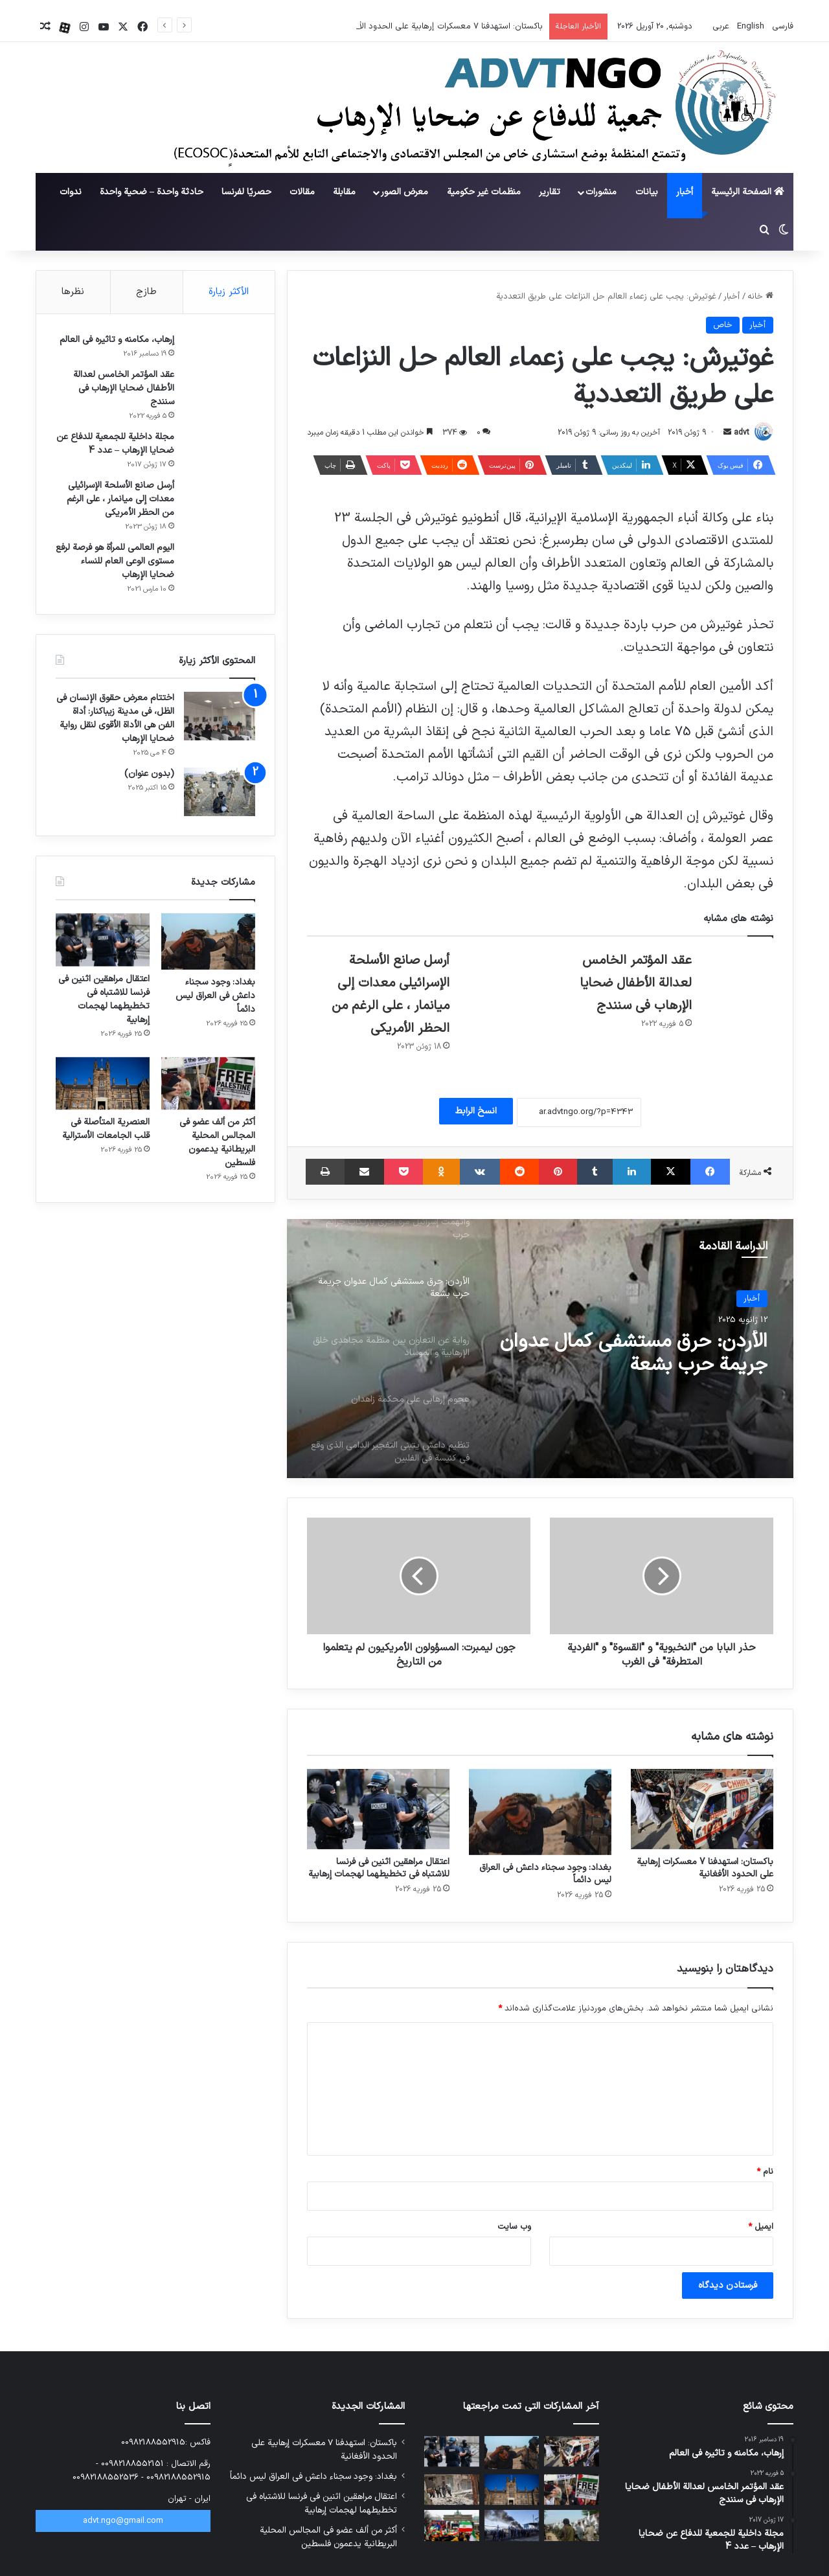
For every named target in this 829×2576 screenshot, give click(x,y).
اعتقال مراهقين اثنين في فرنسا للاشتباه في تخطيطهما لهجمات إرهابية (378, 1868)
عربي (719, 26)
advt (741, 433)
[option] (540, 1348)
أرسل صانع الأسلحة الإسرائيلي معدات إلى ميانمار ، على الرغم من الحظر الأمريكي (120, 499)
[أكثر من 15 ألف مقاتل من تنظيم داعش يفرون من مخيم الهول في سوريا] (511, 2525)
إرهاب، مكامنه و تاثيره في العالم (117, 340)
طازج (146, 291)
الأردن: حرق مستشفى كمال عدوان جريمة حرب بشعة (633, 1353)
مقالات (302, 192)
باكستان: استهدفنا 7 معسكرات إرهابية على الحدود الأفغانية (705, 1868)
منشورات (601, 192)
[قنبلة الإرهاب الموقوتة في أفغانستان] (571, 2525)
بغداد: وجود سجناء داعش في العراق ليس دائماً (545, 1874)
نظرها (73, 291)
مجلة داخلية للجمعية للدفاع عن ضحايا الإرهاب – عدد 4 (115, 443)
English (749, 26)
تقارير (549, 192)
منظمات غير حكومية (484, 192)
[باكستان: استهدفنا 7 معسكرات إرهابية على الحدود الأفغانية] (702, 1809)
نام (764, 2171)
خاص (722, 325)
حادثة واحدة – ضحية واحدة (151, 192)
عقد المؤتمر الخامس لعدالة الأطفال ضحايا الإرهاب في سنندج (636, 983)
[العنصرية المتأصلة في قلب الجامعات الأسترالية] (103, 1083)
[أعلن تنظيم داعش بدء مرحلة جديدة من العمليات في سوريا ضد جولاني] (451, 2489)
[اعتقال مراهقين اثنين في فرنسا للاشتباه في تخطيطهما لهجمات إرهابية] (378, 1809)
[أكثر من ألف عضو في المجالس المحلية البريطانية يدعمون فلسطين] (208, 1083)
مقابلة (344, 192)
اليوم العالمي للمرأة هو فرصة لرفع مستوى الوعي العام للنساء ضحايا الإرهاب (115, 561)
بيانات (646, 192)
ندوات (71, 192)
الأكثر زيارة (229, 291)
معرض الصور (404, 192)
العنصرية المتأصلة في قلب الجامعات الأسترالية (106, 1129)
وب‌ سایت (514, 2226)
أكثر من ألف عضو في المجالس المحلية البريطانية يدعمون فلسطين (217, 1142)
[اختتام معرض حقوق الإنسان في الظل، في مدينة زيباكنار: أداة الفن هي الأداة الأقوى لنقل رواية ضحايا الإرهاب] (219, 716)
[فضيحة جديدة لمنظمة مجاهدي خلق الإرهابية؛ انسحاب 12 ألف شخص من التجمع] (451, 2525)
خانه (760, 296)
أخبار (684, 192)
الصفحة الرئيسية (747, 192)
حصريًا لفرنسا (246, 192)
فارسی (781, 26)
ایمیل (760, 2226)
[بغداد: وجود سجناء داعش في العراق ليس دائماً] (540, 1812)
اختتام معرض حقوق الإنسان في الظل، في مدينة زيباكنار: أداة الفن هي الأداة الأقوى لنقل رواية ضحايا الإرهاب (115, 718)
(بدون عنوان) (149, 774)
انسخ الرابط (476, 1111)
